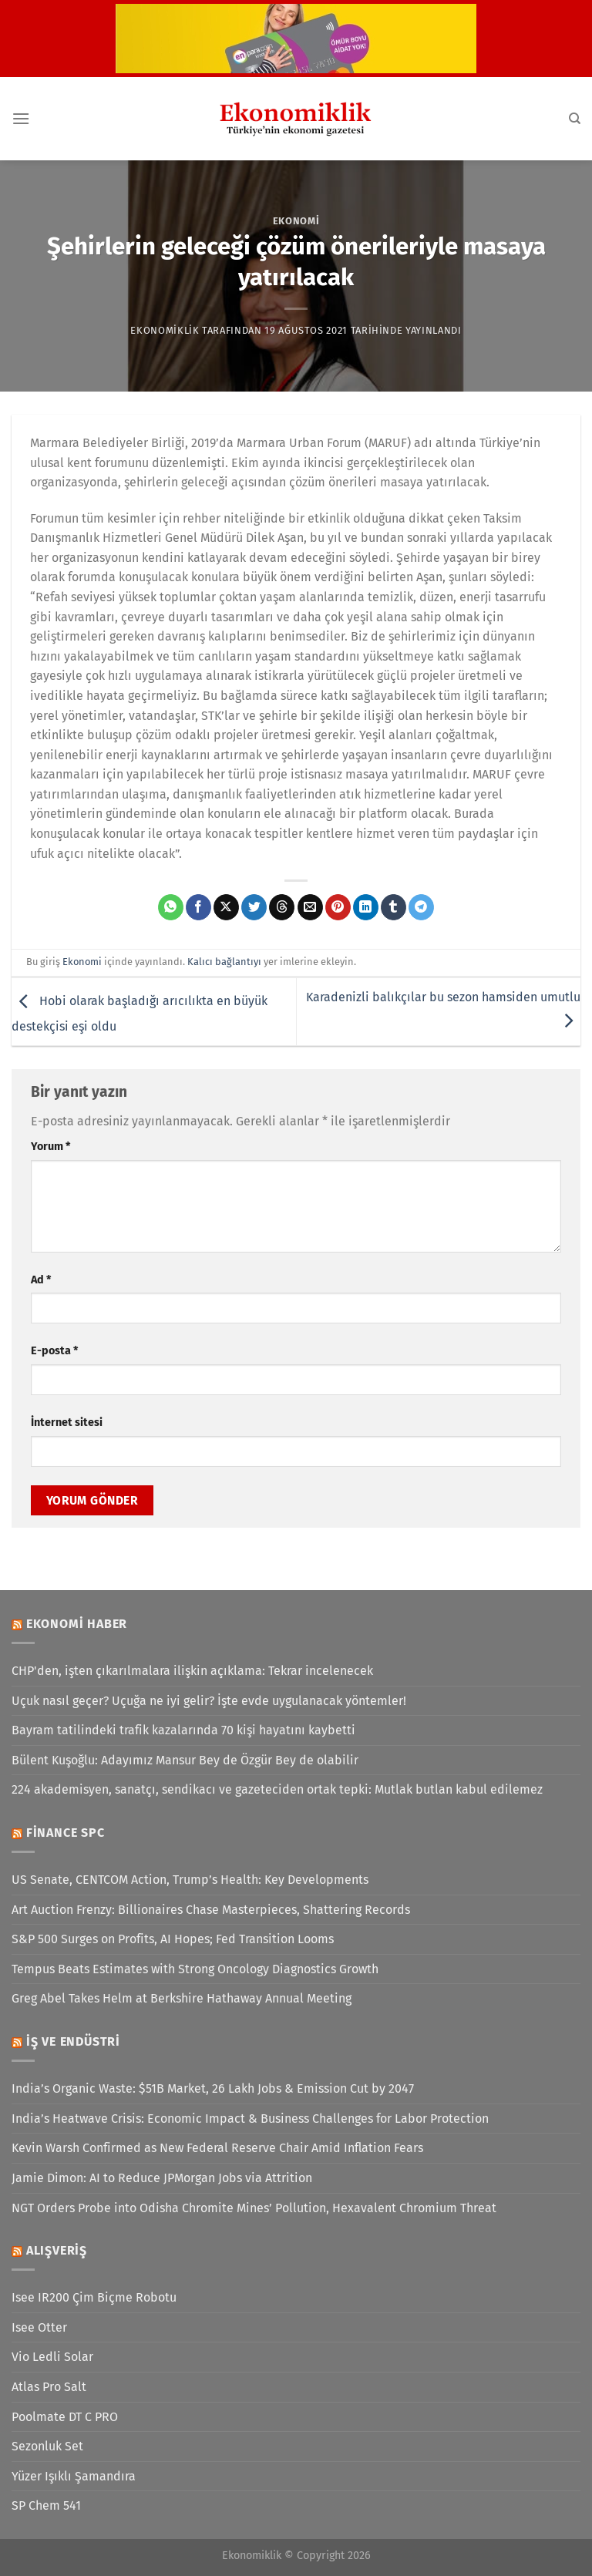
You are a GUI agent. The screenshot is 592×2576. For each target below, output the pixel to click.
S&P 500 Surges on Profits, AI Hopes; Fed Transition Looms (173, 1939)
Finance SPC (65, 1832)
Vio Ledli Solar (52, 2356)
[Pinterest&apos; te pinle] (338, 907)
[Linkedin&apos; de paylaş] (365, 907)
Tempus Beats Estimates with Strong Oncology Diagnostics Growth (195, 1969)
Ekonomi (296, 221)
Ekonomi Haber (76, 1623)
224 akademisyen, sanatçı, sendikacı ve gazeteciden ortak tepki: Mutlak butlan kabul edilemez (277, 1789)
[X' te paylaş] (226, 907)
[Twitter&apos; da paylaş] (254, 907)
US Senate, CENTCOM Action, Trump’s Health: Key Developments (190, 1879)
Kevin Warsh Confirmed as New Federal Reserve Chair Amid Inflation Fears (217, 2148)
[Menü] (21, 118)
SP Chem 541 (46, 2505)
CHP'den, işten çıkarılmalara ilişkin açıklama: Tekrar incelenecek (192, 1670)
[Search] (574, 118)
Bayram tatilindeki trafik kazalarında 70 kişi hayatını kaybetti (183, 1730)
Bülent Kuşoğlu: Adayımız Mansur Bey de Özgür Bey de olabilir (185, 1760)
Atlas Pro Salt (49, 2386)
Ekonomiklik (164, 330)
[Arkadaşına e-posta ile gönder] (310, 907)
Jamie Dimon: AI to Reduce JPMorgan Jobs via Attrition (162, 2178)
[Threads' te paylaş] (281, 907)
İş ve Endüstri (73, 2041)
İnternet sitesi (67, 1422)
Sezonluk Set (47, 2446)
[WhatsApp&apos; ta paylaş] (170, 907)
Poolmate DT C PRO (65, 2417)
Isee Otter (39, 2327)
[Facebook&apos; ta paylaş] (198, 907)
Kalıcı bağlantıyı (224, 961)
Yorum (50, 1146)
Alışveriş (56, 2250)
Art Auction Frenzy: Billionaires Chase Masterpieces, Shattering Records (211, 1909)
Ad (41, 1279)
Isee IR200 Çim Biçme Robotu (94, 2297)
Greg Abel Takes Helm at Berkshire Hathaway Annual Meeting (182, 1998)
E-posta (54, 1350)
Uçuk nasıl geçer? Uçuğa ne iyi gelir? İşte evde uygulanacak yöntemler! (209, 1700)
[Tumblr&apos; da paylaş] (393, 907)
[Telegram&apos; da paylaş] (421, 907)
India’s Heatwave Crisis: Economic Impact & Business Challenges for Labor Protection (250, 2118)
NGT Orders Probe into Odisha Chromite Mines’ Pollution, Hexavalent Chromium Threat (254, 2208)
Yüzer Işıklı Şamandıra (74, 2476)
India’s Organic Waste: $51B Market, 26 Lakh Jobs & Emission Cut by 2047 (213, 2088)
